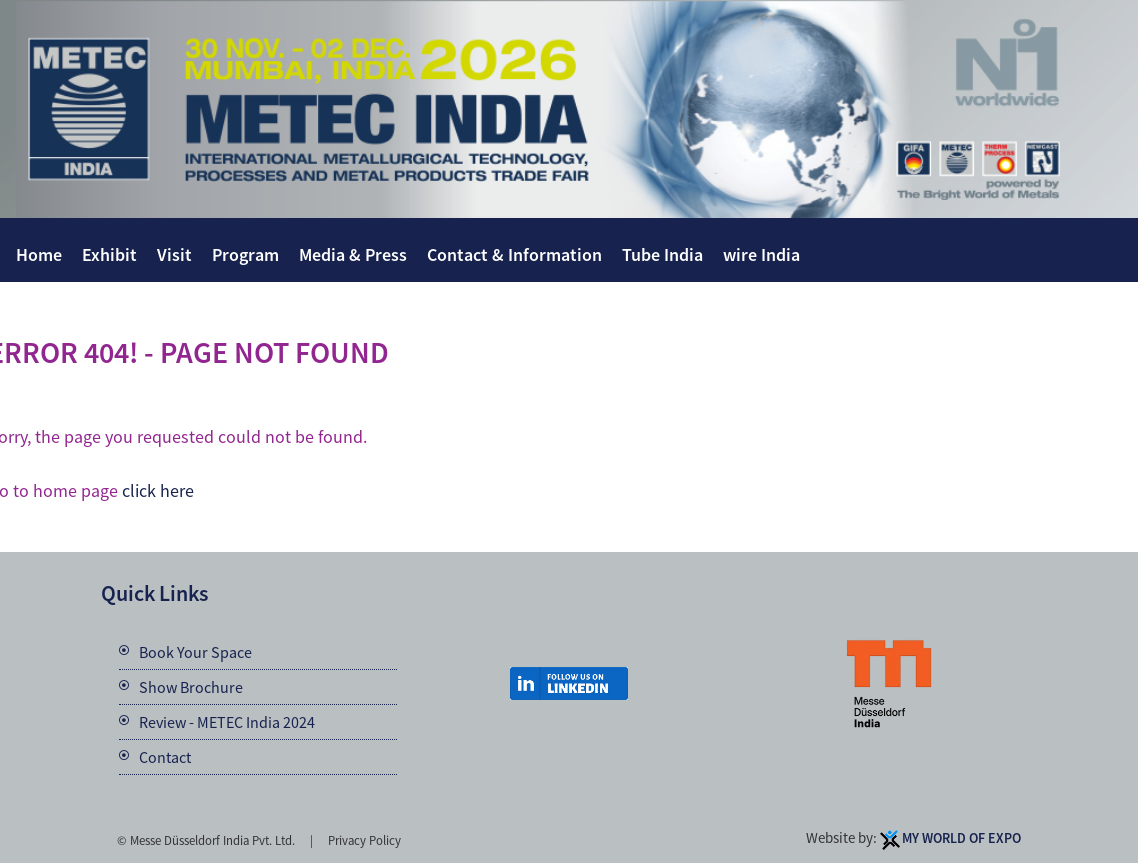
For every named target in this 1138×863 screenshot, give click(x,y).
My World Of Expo (961, 838)
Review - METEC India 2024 (227, 722)
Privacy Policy (364, 840)
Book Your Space (195, 652)
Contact (165, 757)
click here (158, 490)
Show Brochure (191, 687)
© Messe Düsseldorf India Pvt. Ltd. (206, 840)
